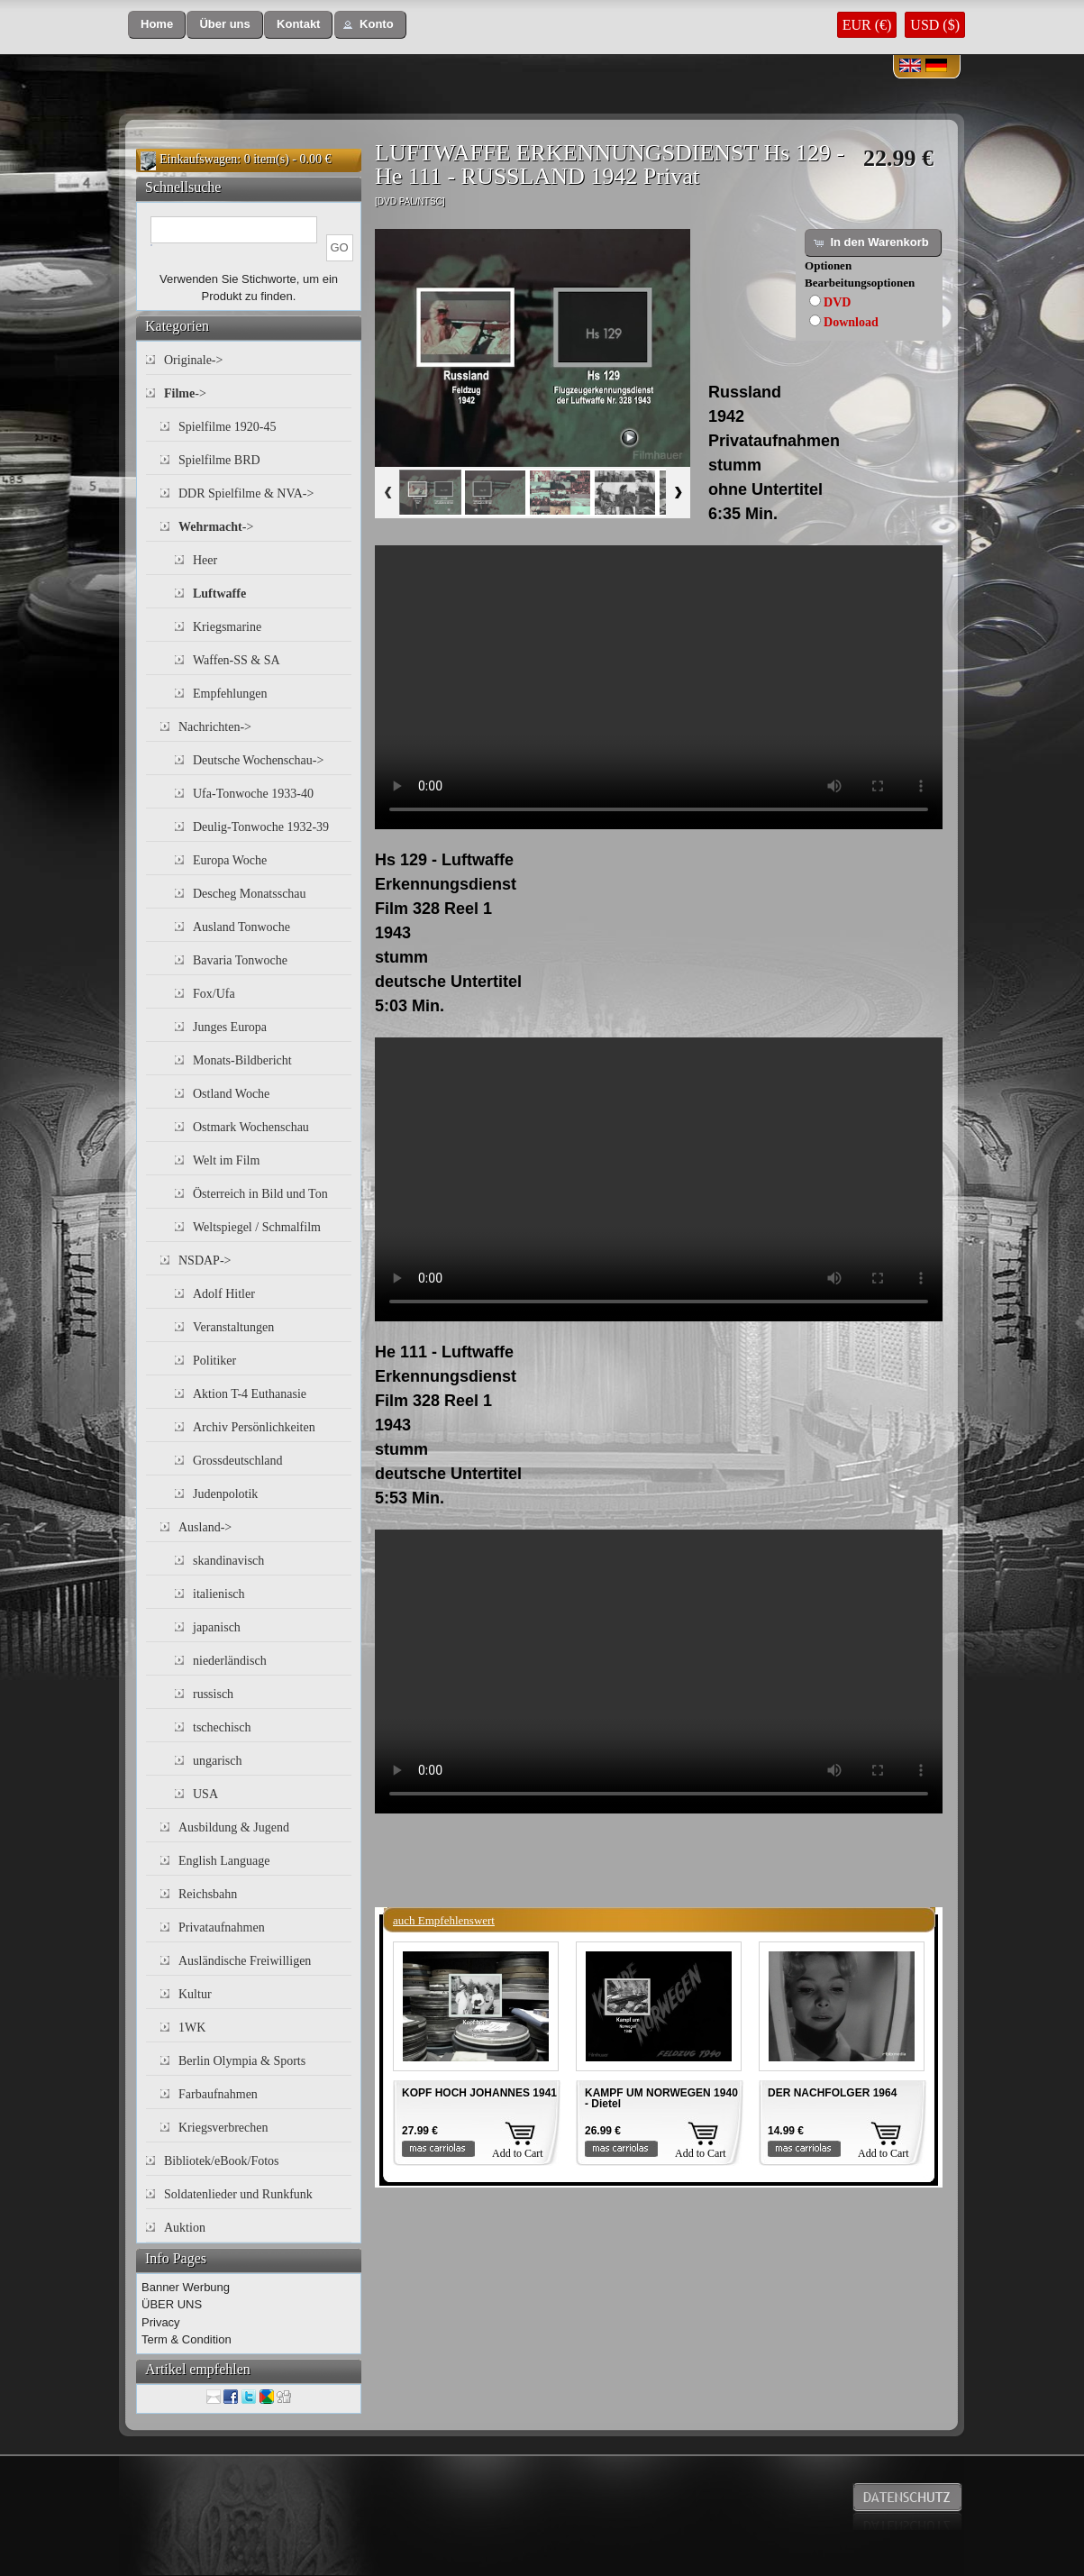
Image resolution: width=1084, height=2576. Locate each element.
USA (205, 1794)
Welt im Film (226, 1160)
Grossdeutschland (238, 1460)
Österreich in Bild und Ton (260, 1194)
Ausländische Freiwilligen (244, 1961)
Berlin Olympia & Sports (241, 2061)
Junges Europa (230, 1027)
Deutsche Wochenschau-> (258, 760)
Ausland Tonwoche (241, 927)
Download (851, 322)
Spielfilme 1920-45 (227, 427)
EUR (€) (867, 24)
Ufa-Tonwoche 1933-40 (253, 793)
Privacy (160, 2322)
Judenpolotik (225, 1494)
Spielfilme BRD (219, 460)
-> (185, 393)
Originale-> (193, 360)
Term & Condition (186, 2339)
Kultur (195, 1994)
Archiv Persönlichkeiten (254, 1427)
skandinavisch (228, 1560)
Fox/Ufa (214, 993)
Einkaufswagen (198, 159)
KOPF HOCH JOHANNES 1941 (479, 2093)
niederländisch (230, 1660)
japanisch (217, 1627)
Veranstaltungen (233, 1327)
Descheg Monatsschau (249, 893)
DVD (837, 302)
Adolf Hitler (224, 1294)
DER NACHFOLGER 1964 (832, 2093)
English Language (223, 1861)
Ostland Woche (231, 1094)
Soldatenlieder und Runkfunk (238, 2194)
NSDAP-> (204, 1260)
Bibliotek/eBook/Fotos (221, 2161)
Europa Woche (230, 860)
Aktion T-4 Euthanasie (249, 1394)
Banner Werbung (185, 2287)
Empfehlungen (230, 693)
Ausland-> (205, 1527)
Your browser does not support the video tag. (659, 687)
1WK (191, 2027)
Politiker (214, 1360)
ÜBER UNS (171, 2304)
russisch (213, 1694)
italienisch (219, 1594)
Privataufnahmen (221, 1927)
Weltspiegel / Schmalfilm (257, 1227)
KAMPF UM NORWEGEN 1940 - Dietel (661, 2098)
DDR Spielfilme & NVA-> (246, 493)
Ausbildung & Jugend (233, 1827)
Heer (205, 560)
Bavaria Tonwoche (240, 960)
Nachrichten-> (214, 727)
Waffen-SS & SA (236, 660)
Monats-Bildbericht (242, 1060)
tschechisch (222, 1727)
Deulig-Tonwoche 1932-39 (261, 827)
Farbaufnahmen (218, 2094)
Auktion (184, 2227)
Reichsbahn (207, 1894)
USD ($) (935, 24)
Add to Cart (517, 2153)
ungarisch (217, 1761)
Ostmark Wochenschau (251, 1127)
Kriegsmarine (227, 627)
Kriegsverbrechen (223, 2127)
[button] (157, 25)
